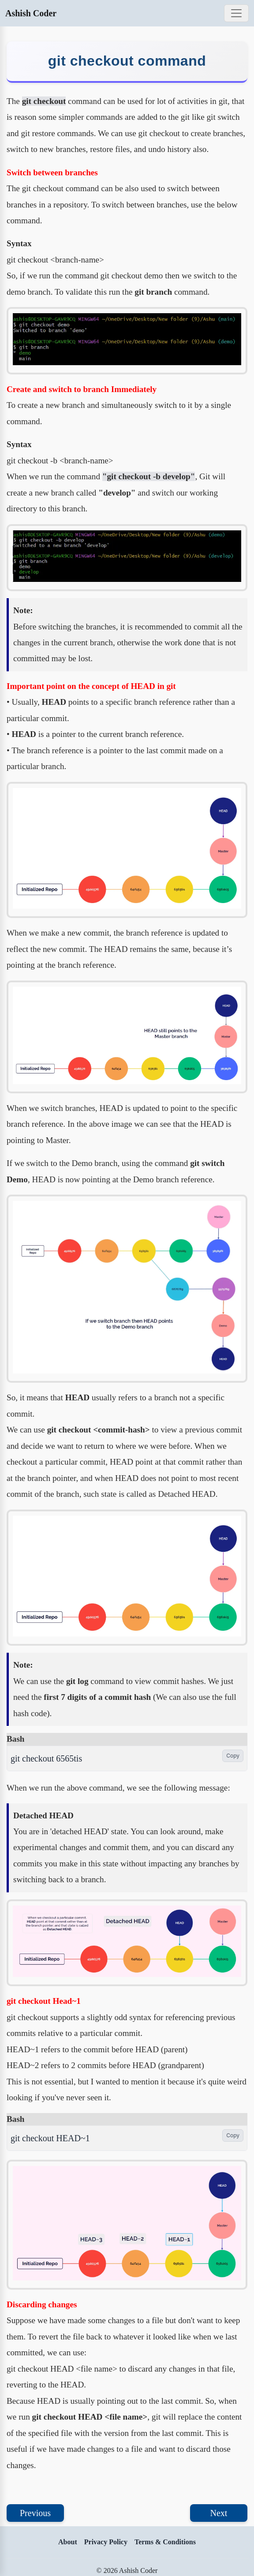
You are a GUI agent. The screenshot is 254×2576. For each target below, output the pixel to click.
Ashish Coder (30, 13)
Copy (232, 1755)
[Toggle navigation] (236, 13)
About (67, 2542)
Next (219, 2513)
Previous (35, 2513)
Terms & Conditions (165, 2542)
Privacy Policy (105, 2542)
